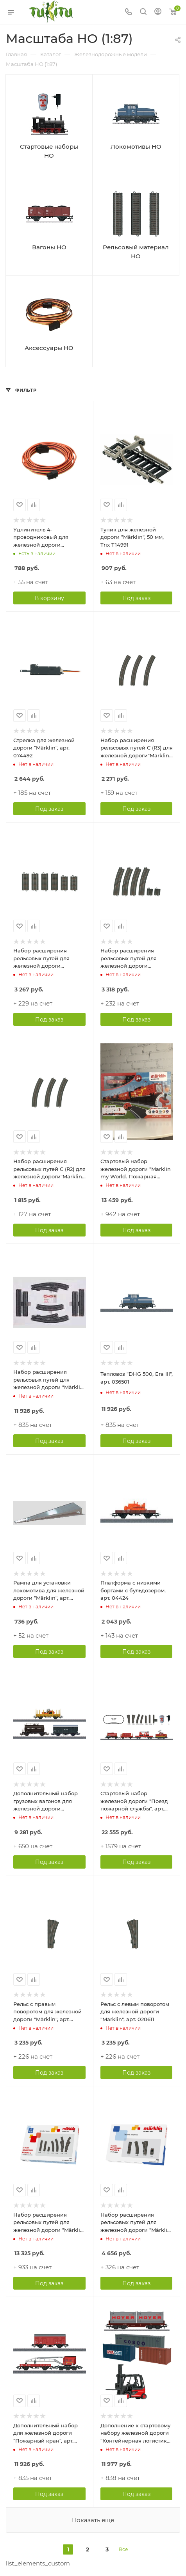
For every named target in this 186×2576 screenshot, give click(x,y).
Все (123, 2549)
